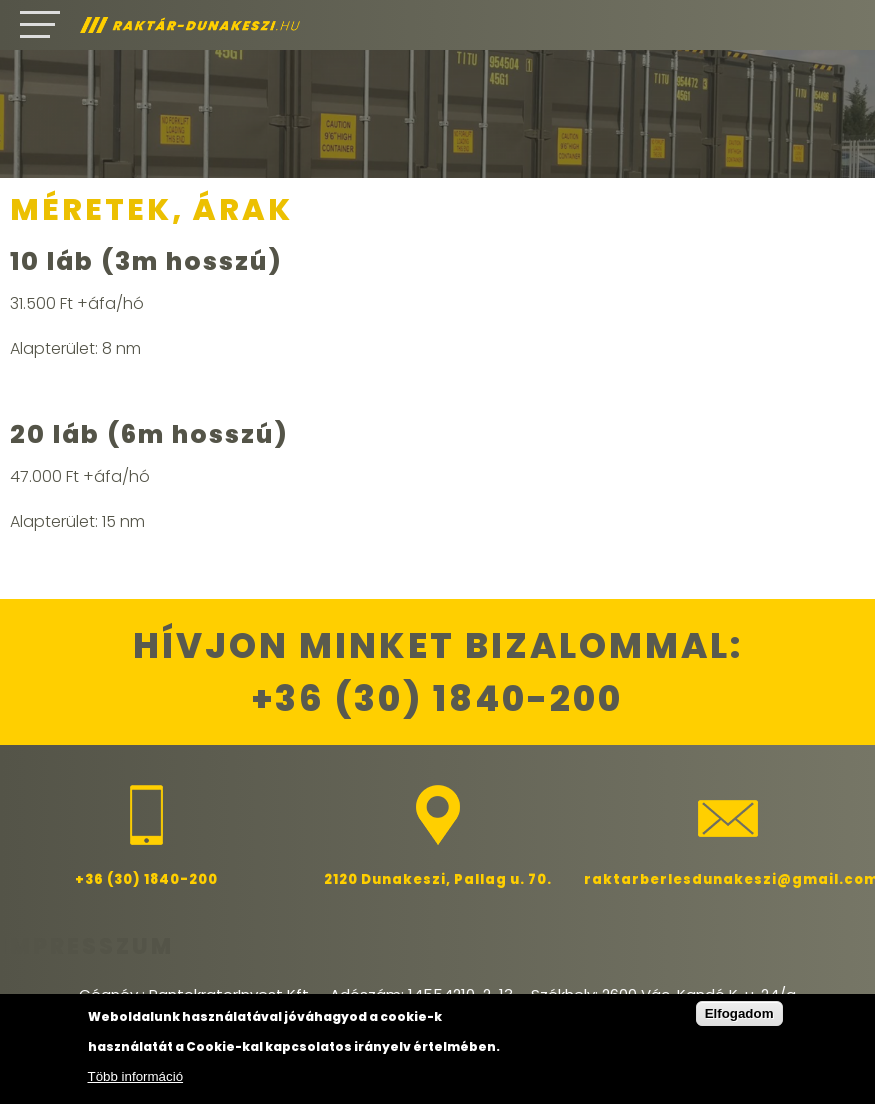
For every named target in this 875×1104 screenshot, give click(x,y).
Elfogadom (739, 1013)
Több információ (136, 1076)
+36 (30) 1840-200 (437, 698)
